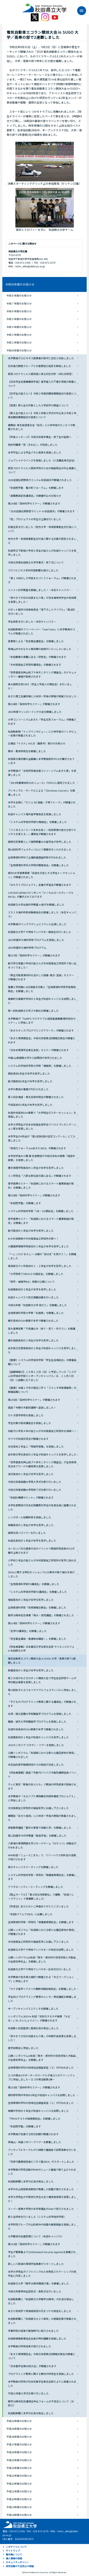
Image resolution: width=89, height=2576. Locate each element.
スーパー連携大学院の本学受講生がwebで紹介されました (41, 2209)
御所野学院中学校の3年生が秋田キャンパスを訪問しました (41, 2095)
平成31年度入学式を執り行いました (28, 2393)
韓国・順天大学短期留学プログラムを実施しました (37, 1721)
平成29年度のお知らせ (19, 2429)
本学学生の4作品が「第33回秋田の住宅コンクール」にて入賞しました (41, 1138)
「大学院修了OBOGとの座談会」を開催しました (35, 1274)
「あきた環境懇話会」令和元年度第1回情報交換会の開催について (41, 2356)
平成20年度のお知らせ (19, 2499)
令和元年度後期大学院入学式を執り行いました (34, 1482)
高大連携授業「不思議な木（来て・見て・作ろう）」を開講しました (41, 1330)
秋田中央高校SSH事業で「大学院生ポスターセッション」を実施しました (42, 1115)
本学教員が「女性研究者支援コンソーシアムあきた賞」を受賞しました (42, 773)
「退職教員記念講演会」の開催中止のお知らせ (34, 496)
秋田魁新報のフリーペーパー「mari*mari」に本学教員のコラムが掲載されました (41, 631)
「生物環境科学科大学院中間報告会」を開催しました (38, 865)
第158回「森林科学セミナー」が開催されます (34, 704)
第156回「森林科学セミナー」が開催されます (34, 1195)
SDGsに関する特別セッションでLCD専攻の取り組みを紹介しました (41, 1574)
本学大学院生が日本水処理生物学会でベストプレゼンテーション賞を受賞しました (42, 1126)
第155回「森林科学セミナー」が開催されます (34, 1400)
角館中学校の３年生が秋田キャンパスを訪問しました (38, 2111)
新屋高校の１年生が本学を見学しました (31, 1670)
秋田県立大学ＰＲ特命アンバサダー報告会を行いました (39, 932)
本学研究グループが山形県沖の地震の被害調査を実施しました (42, 2226)
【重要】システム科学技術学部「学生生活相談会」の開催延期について (42, 1362)
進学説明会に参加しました (23, 2048)
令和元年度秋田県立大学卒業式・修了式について (36, 562)
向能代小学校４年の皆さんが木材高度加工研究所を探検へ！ (42, 1431)
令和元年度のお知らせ (19, 284)
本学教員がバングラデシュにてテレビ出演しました (37, 924)
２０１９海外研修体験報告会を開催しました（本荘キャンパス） (42, 914)
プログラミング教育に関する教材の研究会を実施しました (41, 2374)
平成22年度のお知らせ (19, 2483)
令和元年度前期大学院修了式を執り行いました (34, 1490)
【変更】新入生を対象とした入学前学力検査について (38, 405)
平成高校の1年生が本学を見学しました (30, 1105)
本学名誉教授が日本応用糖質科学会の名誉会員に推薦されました (42, 1507)
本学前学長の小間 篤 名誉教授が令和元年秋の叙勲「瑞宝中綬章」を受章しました (41, 1158)
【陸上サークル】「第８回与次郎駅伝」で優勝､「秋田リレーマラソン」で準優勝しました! (41, 1896)
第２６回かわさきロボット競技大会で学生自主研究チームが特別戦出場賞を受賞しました (42, 1680)
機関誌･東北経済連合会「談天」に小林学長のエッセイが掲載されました (41, 427)
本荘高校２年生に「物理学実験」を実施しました (36, 1446)
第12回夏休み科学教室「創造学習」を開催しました (37, 1835)
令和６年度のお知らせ (19, 311)
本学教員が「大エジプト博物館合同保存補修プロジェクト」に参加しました (42, 1798)
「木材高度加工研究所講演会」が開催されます (34, 664)
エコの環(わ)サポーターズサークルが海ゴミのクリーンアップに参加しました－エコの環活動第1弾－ (41, 2077)
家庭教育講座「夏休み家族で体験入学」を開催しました (39, 1827)
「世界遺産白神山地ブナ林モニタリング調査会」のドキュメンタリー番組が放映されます (42, 674)
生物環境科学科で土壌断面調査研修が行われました (37, 857)
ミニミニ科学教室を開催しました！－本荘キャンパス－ (39, 590)
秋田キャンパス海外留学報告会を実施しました (34, 814)
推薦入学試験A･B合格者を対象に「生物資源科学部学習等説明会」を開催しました (42, 989)
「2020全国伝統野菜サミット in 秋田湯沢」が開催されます (41, 511)
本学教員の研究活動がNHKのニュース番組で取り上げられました (42, 2171)
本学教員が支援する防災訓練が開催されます (33, 2134)
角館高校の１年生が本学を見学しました (31, 1525)
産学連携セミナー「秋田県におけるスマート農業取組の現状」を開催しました (41, 1185)
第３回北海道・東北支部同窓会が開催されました (36, 1097)
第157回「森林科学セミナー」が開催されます (34, 955)
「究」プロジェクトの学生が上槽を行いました (34, 519)
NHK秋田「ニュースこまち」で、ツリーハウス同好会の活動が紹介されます (42, 1857)
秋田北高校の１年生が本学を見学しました (32, 1540)
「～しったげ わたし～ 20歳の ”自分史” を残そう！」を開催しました (42, 1256)
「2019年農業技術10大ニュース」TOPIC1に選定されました (41, 783)
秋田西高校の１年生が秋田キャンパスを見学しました (38, 1737)
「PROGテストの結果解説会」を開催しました (34, 2118)
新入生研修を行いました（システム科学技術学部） (37, 2217)
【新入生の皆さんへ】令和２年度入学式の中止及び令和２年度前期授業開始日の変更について (42, 415)
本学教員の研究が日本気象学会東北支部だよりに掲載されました (42, 2383)
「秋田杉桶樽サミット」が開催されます (31, 1497)
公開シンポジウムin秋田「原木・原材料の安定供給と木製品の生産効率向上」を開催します (42, 2058)
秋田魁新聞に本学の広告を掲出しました (31, 2181)
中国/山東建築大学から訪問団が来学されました (35, 1058)
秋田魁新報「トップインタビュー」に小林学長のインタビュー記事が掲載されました (42, 733)
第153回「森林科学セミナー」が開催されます (34, 2087)
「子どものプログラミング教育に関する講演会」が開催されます (42, 1704)
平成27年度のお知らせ (19, 2444)
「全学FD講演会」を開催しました (27, 1631)
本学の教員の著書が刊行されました (28, 1089)
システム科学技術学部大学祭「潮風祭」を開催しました (39, 1066)
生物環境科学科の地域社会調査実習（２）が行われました (41, 2067)
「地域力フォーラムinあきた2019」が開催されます (37, 1148)
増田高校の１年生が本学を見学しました (31, 1600)
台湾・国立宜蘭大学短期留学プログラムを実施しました (39, 1714)
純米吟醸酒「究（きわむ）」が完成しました (32, 444)
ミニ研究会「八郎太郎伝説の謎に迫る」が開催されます (39, 1176)
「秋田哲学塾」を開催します (24, 1203)
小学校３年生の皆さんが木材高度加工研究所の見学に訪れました (42, 1562)
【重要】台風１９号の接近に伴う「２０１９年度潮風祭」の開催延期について (42, 1390)
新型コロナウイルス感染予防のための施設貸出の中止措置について (42, 470)
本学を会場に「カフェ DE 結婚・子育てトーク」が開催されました (42, 804)
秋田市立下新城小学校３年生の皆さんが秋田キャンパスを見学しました (42, 552)
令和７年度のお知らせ (19, 303)
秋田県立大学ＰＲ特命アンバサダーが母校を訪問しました (41, 1949)
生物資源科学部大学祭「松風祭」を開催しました (36, 1313)
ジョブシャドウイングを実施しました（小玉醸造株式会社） (42, 460)
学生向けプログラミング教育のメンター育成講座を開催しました (42, 1999)
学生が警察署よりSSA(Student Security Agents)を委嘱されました (42, 2254)
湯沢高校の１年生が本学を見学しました (31, 1474)
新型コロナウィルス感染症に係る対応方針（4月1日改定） (41, 374)
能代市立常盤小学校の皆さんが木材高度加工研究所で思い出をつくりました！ (42, 965)
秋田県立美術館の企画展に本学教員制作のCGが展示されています (41, 761)
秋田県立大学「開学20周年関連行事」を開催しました (38, 2283)
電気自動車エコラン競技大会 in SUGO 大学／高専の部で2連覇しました (42, 1660)
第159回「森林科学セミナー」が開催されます (34, 503)
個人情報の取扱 (14, 2558)
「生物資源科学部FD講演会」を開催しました (33, 1584)
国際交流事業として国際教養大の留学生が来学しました (39, 842)
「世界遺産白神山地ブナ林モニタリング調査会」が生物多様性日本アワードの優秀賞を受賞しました (42, 1464)
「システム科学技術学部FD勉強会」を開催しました (37, 822)
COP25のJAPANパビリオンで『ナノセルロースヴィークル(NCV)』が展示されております (41, 895)
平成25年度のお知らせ (19, 2460)
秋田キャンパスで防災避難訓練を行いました (33, 1297)
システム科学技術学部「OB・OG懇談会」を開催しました (40, 1211)
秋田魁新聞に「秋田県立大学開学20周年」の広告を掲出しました (41, 2301)
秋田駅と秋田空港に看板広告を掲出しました (33, 2028)
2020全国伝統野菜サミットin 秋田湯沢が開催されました (40, 480)
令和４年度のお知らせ (19, 327)
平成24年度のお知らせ (19, 2468)
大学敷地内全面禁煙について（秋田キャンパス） (36, 2236)
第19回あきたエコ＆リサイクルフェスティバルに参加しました (42, 1692)
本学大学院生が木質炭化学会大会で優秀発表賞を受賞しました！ (42, 2199)
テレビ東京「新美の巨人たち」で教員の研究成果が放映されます (42, 1786)
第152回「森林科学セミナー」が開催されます (34, 2244)
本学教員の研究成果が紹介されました (29, 2346)
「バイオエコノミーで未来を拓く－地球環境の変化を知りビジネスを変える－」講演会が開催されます (42, 832)
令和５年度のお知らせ (19, 319)
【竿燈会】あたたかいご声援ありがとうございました (38, 1906)
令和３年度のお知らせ (19, 335)
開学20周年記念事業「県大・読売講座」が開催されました (41, 1615)
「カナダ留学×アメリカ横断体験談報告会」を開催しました (42, 1989)
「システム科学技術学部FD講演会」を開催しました (37, 1592)
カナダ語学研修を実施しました (25, 1415)
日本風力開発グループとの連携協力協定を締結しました (39, 366)
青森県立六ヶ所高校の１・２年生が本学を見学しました (39, 1266)
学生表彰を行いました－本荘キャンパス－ (32, 621)
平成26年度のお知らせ (19, 2452)
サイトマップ (13, 2550)
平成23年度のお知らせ (19, 2475)
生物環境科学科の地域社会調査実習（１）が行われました (41, 2103)
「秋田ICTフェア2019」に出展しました (30, 1914)
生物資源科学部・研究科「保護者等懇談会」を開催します (41, 1922)
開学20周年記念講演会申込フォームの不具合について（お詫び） (41, 2403)
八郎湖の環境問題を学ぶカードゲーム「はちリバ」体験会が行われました (42, 1845)
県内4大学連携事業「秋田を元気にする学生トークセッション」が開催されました (41, 875)
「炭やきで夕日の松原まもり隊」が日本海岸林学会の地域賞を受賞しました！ (42, 600)
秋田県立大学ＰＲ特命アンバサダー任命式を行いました (39, 1969)
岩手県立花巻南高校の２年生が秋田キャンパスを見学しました (42, 1350)
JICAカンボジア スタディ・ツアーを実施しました (36, 1745)
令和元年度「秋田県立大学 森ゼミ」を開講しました (37, 1305)
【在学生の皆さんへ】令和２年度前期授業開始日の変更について (42, 395)
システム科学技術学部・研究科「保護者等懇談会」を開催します (42, 1877)
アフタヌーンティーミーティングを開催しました (35, 1887)
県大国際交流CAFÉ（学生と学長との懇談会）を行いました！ (40, 686)
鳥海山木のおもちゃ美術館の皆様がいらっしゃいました (39, 649)
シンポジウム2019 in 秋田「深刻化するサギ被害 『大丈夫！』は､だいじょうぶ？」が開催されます (39, 2018)
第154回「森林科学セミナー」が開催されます (34, 1623)
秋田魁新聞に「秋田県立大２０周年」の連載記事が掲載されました (42, 2321)
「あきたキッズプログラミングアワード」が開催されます (41, 1030)
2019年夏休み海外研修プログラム (27, 947)
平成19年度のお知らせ (19, 2507)
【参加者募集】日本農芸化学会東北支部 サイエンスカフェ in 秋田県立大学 (41, 1649)
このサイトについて (16, 2546)
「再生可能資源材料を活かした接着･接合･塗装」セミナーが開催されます (41, 977)
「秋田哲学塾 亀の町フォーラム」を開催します (36, 488)
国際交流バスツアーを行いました (27, 1533)
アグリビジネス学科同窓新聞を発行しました (33, 570)
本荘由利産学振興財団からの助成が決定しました (36, 1764)
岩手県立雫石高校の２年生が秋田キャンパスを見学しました (42, 1454)
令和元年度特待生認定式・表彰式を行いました (34, 2291)
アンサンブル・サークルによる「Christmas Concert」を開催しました (41, 792)
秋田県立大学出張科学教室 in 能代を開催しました (36, 904)
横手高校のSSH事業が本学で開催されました (33, 1320)
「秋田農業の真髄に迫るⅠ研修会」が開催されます (37, 657)
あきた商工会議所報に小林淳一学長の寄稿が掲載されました (42, 696)
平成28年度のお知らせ (19, 2436)
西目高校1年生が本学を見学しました (29, 1073)
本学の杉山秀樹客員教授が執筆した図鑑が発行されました (41, 2189)
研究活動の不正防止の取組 (20, 2566)
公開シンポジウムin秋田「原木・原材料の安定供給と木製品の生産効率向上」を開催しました (42, 1959)
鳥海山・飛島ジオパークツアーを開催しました (34, 2142)
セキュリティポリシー (17, 2562)
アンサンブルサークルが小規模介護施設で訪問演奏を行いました (42, 2152)
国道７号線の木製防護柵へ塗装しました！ (32, 1407)
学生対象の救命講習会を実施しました (29, 1423)
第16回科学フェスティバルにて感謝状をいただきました (39, 849)
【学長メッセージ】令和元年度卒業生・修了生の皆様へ (41, 437)
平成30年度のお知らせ (19, 2421)
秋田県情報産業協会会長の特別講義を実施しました (37, 2338)
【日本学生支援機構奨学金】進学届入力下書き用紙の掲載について (42, 384)
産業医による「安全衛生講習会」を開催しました (36, 641)
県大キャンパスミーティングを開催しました (33, 1867)
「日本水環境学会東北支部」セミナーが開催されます (38, 1050)
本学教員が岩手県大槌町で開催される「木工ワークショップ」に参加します (41, 1979)
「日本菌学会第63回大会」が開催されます (32, 2366)
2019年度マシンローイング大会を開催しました (35, 712)
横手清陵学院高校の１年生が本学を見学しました (36, 1168)
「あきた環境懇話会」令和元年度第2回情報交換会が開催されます (41, 1040)
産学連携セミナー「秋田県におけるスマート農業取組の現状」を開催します (41, 1221)
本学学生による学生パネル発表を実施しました (34, 452)
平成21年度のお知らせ (19, 2491)
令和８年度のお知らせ (19, 295)
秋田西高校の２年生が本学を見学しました (32, 1289)
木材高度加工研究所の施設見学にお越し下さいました (38, 1808)
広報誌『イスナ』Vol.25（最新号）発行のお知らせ (36, 743)
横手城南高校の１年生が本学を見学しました (33, 1340)
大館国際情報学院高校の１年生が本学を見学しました (38, 1246)
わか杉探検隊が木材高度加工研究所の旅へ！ (33, 1238)
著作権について (14, 2554)
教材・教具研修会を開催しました (27, 751)
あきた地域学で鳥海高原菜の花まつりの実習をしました (39, 2311)
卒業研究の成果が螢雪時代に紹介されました (33, 2331)
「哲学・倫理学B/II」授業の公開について (31, 1281)
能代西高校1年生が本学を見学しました (30, 1081)
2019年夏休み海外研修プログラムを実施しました (36, 940)
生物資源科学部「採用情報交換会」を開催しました (37, 1607)
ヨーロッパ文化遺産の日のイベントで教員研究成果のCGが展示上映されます (41, 1550)
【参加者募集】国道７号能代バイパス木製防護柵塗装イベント (42, 1774)
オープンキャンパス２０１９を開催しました (33, 2008)
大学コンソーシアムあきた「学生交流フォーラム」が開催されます (42, 721)
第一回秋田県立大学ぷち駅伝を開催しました (33, 1010)
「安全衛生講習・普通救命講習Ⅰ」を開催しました (37, 1639)
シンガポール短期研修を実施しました (29, 1517)
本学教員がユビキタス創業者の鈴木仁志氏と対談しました (41, 358)
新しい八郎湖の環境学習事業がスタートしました (36, 2264)
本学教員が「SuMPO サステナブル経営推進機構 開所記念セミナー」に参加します (42, 1021)
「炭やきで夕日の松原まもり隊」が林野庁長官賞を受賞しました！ (42, 2038)
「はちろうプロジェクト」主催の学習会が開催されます (39, 885)
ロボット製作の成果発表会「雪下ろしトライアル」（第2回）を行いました (41, 611)
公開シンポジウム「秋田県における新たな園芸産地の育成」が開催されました (42, 1755)
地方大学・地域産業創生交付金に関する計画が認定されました (42, 541)
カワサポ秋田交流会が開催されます (28, 1439)
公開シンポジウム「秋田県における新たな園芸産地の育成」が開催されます (42, 1932)
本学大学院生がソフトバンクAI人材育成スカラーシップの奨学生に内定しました (42, 2273)
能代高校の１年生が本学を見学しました (31, 1230)
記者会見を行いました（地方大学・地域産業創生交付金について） (42, 529)
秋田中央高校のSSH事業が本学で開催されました (35, 1729)
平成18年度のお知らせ (19, 2515)
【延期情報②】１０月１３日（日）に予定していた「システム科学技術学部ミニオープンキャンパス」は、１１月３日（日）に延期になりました (42, 1376)
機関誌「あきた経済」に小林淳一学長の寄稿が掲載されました (42, 1818)
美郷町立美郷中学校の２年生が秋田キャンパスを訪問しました (42, 1001)
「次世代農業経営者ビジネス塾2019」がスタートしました (41, 2161)
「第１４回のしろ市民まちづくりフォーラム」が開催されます (42, 580)
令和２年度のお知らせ (19, 342)
